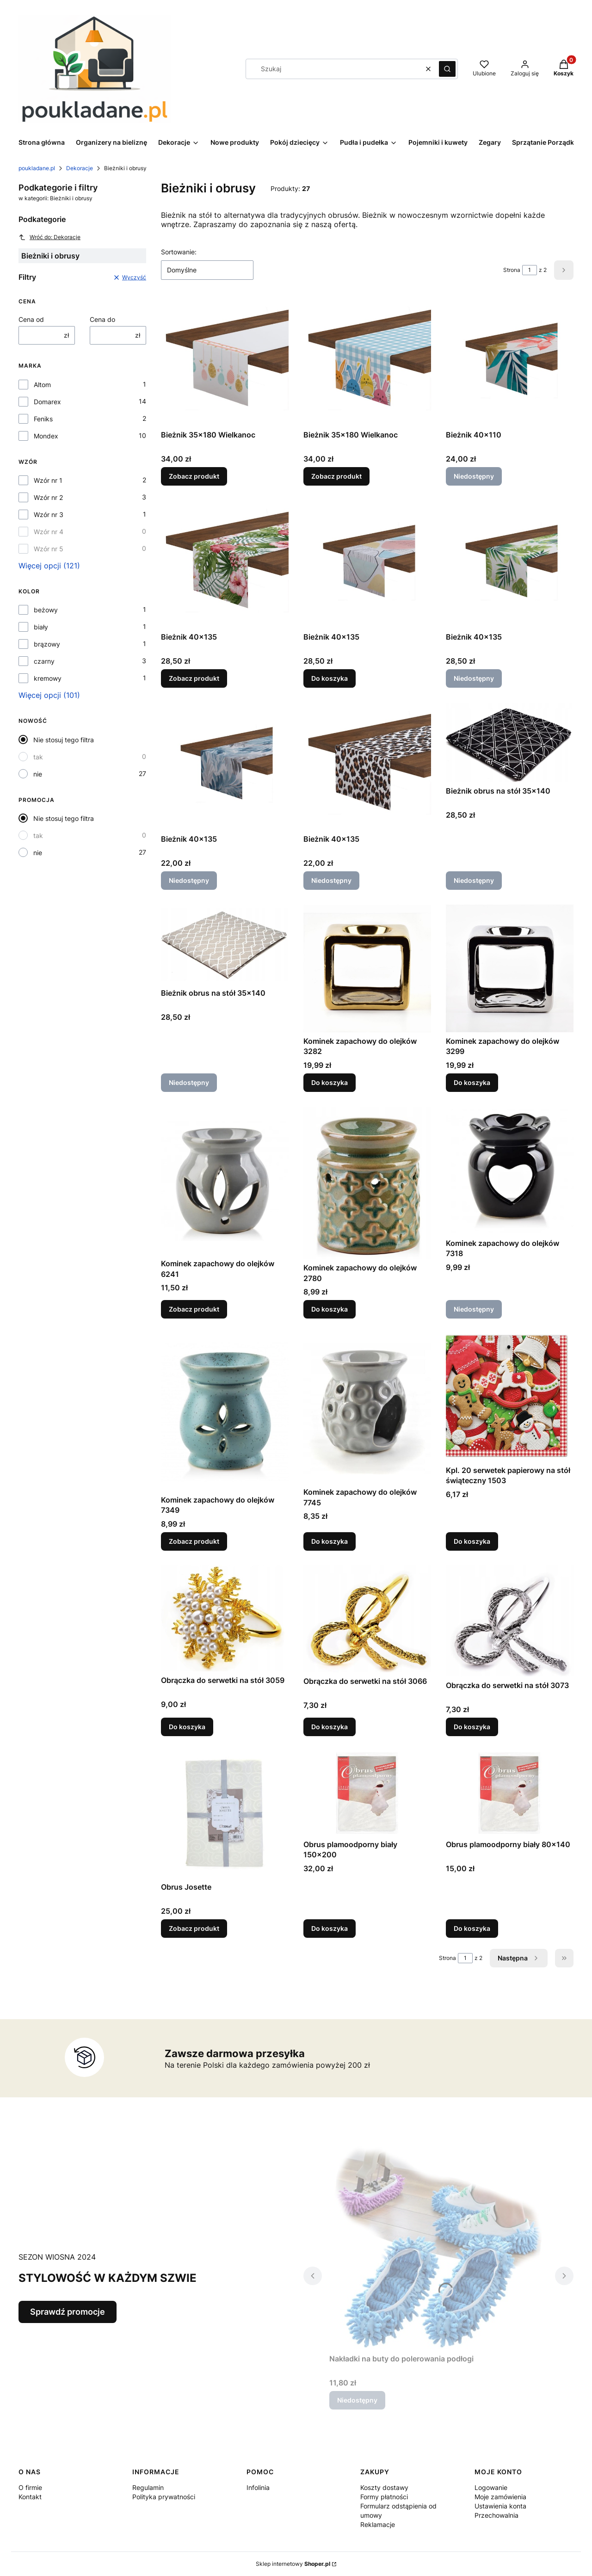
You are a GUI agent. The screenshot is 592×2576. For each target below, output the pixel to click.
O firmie (30, 2487)
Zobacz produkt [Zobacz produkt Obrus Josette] (194, 1928)
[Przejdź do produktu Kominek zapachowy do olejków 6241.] (225, 1181)
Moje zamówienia (500, 2497)
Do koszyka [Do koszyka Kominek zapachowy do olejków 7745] (329, 1541)
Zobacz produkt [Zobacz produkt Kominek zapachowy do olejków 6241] (194, 1309)
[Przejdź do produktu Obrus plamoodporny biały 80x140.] (510, 1793)
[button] (447, 69)
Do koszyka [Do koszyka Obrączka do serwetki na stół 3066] (329, 1726)
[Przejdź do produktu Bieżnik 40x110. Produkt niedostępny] (510, 362)
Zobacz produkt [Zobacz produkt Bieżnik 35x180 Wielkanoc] (194, 476)
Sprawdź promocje (67, 2312)
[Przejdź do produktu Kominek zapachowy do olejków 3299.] (510, 968)
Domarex (47, 402)
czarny (44, 661)
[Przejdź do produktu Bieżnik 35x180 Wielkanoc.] (225, 362)
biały (41, 627)
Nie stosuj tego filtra (63, 740)
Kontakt (30, 2497)
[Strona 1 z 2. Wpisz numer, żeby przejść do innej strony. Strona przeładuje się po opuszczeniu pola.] (529, 270)
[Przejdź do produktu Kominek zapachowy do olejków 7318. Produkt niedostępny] (510, 1170)
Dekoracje (79, 168)
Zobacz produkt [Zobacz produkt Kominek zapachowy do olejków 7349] (194, 1541)
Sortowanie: (179, 252)
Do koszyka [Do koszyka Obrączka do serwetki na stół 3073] (472, 1726)
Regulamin (148, 2487)
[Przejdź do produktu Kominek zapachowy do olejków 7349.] (225, 1412)
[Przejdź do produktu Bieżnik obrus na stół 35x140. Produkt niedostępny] (510, 742)
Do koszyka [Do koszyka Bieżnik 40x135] (329, 678)
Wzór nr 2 (48, 497)
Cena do (102, 319)
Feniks (43, 419)
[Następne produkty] (519, 1958)
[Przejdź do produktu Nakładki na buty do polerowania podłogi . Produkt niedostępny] (438, 2246)
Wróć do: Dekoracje (49, 237)
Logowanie (491, 2487)
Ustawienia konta (500, 2506)
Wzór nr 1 (48, 480)
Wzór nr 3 (48, 514)
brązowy (47, 644)
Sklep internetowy (293, 2563)
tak (38, 757)
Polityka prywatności (163, 2497)
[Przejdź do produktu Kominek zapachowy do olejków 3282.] (367, 968)
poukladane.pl (36, 168)
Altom (42, 384)
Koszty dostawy (384, 2487)
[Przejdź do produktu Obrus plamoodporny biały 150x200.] (367, 1793)
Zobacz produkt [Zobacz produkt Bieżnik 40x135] (194, 678)
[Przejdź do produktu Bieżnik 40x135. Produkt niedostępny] (510, 564)
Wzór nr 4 (48, 532)
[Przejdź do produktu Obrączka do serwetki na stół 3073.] (510, 1620)
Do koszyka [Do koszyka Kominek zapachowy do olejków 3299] (472, 1082)
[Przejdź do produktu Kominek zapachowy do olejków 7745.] (367, 1408)
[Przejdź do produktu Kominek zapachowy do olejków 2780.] (367, 1183)
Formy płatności (384, 2497)
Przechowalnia (496, 2515)
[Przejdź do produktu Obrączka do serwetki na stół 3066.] (367, 1618)
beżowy (46, 610)
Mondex (46, 436)
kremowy (48, 678)
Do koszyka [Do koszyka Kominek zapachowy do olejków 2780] (329, 1309)
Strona (511, 269)
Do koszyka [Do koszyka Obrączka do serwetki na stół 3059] (187, 1726)
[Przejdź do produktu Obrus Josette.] (225, 1814)
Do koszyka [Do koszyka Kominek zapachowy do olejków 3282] (329, 1082)
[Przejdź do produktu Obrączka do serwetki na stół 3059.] (225, 1618)
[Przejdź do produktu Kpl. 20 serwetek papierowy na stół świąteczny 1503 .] (510, 1397)
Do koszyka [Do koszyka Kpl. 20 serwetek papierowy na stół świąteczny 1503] (472, 1541)
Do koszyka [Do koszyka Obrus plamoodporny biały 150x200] (329, 1928)
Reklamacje (377, 2524)
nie (37, 774)
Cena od (31, 319)
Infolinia (258, 2487)
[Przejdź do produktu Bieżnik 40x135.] (225, 564)
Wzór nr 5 (48, 549)
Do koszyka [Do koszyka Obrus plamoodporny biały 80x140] (472, 1928)
